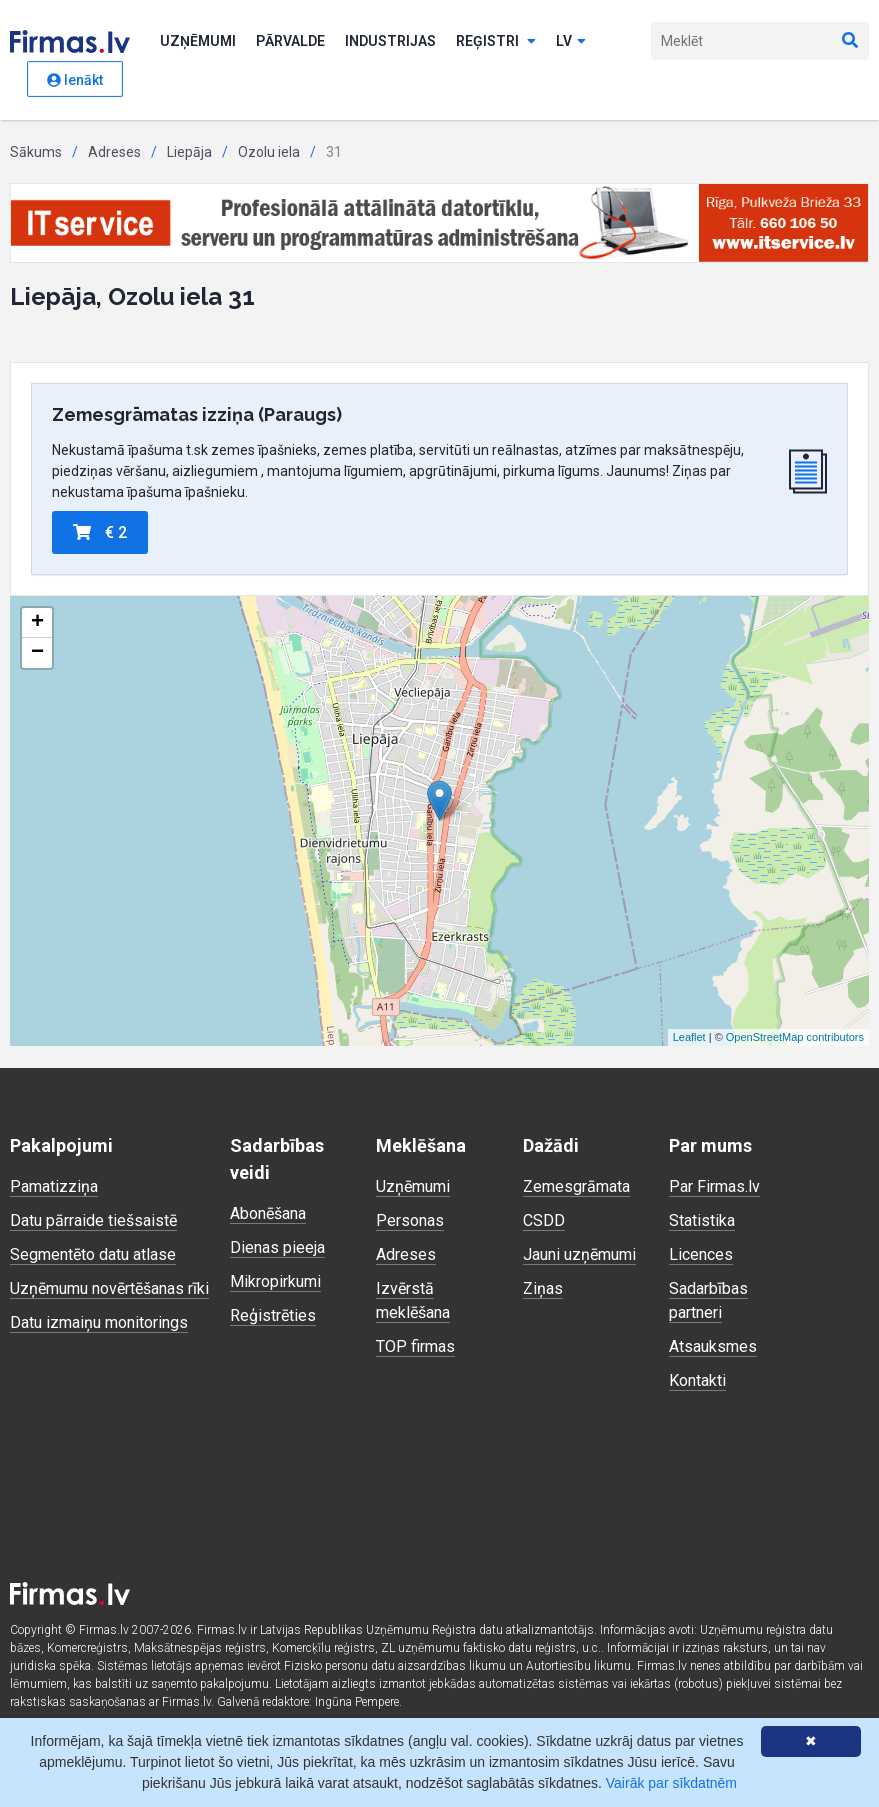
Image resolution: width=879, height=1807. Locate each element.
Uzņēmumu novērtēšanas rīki (109, 1288)
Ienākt (75, 80)
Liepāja (189, 152)
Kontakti (697, 1380)
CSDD (544, 1220)
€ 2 (100, 532)
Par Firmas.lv (714, 1186)
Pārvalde (290, 41)
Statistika (702, 1220)
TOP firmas (415, 1346)
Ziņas (543, 1288)
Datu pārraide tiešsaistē (93, 1220)
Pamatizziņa (54, 1186)
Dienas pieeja (277, 1247)
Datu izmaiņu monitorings (99, 1322)
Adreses (114, 152)
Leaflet (689, 1037)
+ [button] (37, 623)
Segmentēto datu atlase (93, 1254)
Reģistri (496, 41)
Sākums (36, 152)
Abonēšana (268, 1213)
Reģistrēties (273, 1315)
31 (334, 152)
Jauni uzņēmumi (579, 1254)
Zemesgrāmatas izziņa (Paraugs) (197, 414)
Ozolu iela (269, 152)
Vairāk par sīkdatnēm (671, 1783)
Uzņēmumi (198, 41)
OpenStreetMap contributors (795, 1037)
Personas (410, 1220)
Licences (701, 1254)
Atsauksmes (713, 1346)
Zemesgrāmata (576, 1186)
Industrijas (390, 41)
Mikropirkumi (275, 1281)
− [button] (37, 653)
